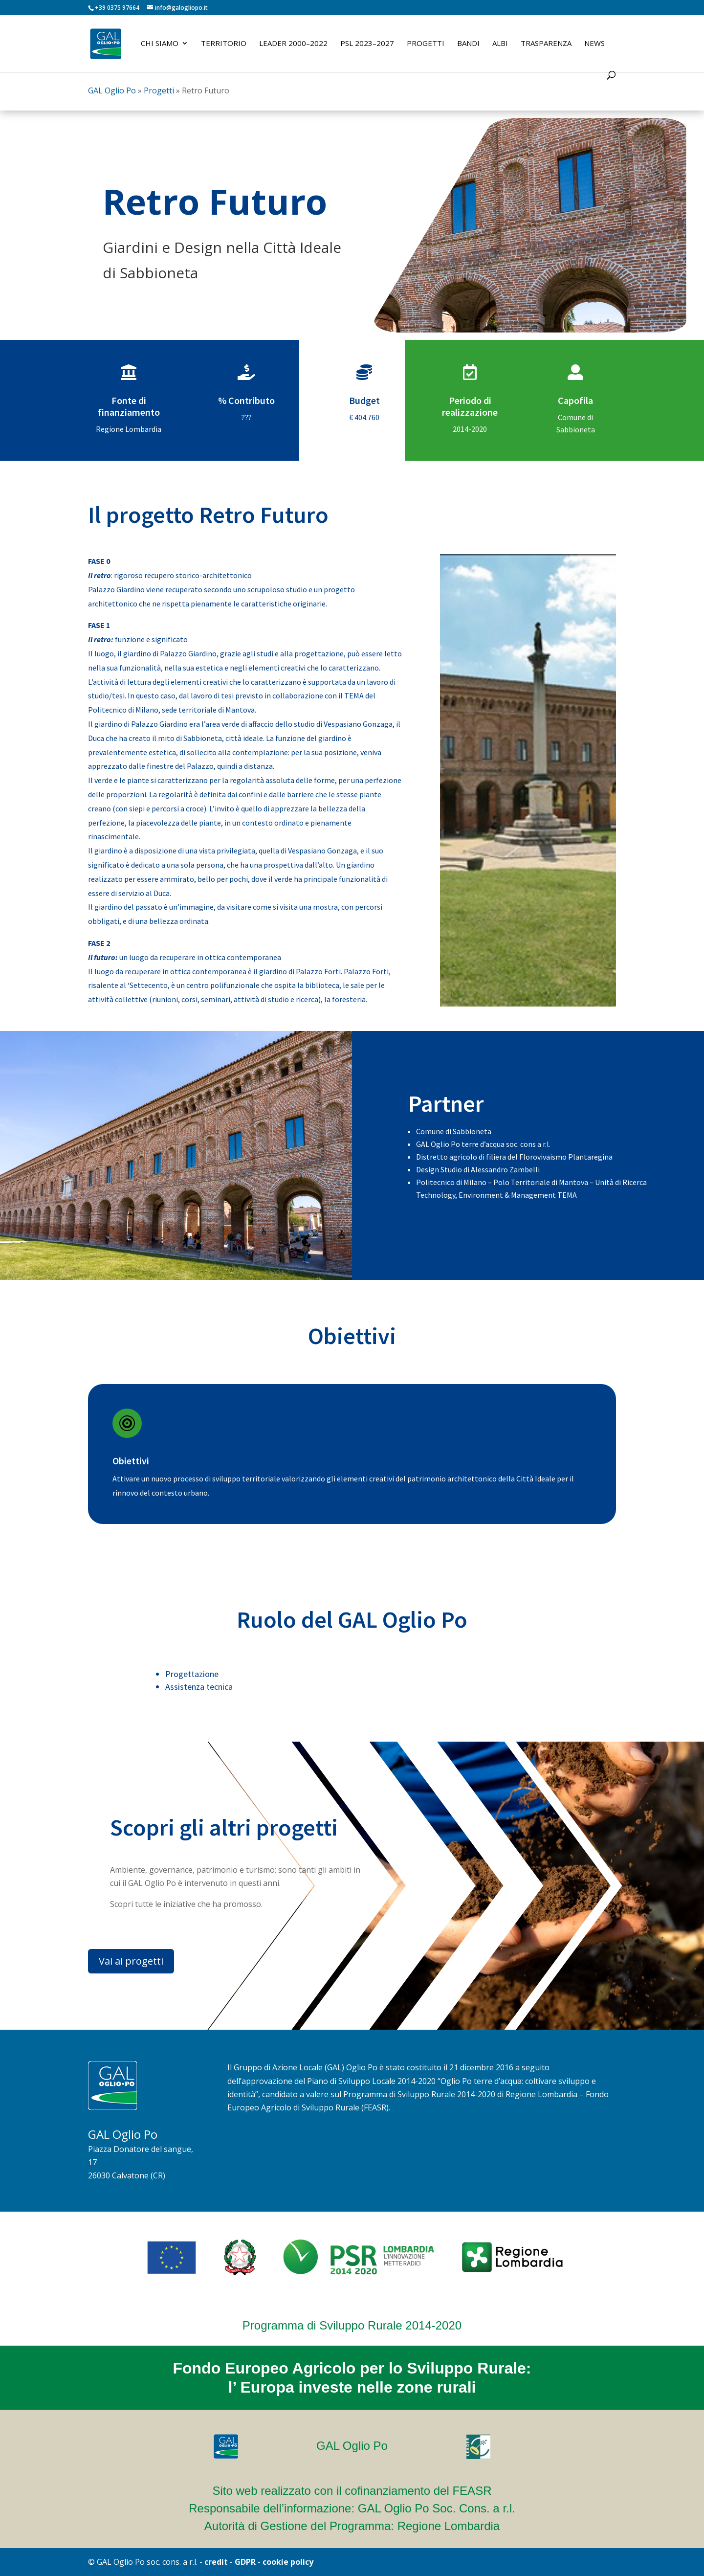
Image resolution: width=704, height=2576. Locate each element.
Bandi (468, 44)
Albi (500, 44)
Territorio (223, 44)
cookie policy (288, 2561)
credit (216, 2561)
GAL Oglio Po (112, 90)
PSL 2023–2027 (367, 44)
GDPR (245, 2561)
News (594, 44)
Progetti (425, 44)
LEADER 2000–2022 (293, 44)
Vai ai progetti (131, 1961)
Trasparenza (546, 44)
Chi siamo (159, 44)
